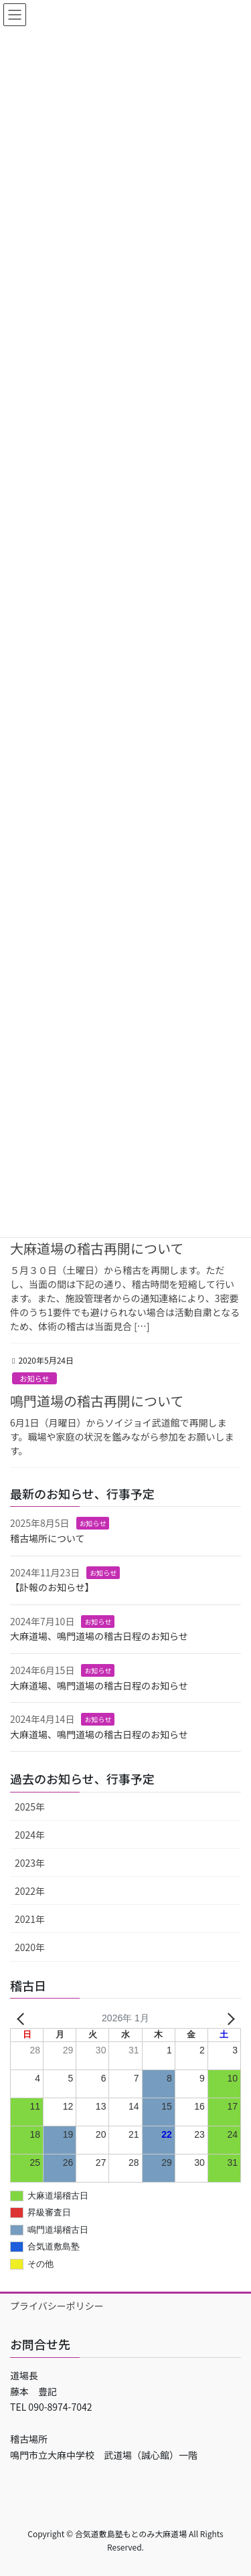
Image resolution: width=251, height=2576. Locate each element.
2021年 (30, 1919)
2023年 (30, 1862)
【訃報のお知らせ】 (52, 1587)
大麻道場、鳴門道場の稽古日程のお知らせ (99, 1636)
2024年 (30, 1834)
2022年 (30, 1891)
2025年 (30, 1806)
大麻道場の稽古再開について (96, 1248)
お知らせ (34, 1378)
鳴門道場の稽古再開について (96, 1400)
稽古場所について (47, 1538)
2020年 (30, 1947)
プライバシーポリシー (57, 2305)
